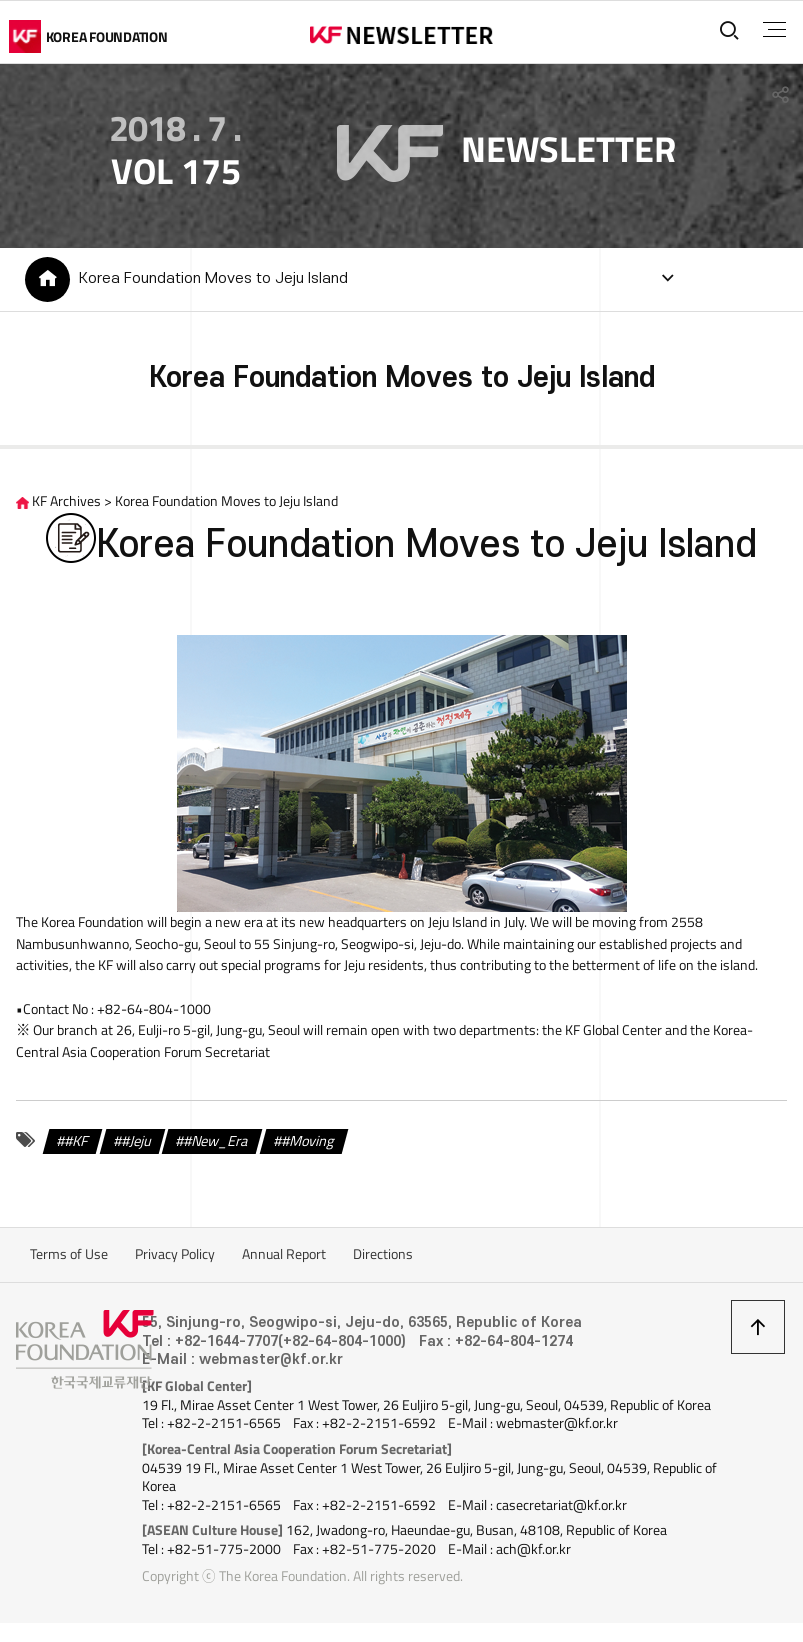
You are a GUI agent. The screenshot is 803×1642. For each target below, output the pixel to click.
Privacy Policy (175, 1258)
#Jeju (136, 1144)
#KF (76, 1144)
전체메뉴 (771, 30)
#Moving (308, 1144)
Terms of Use (69, 1258)
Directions (383, 1258)
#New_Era (216, 1144)
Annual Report (284, 1258)
